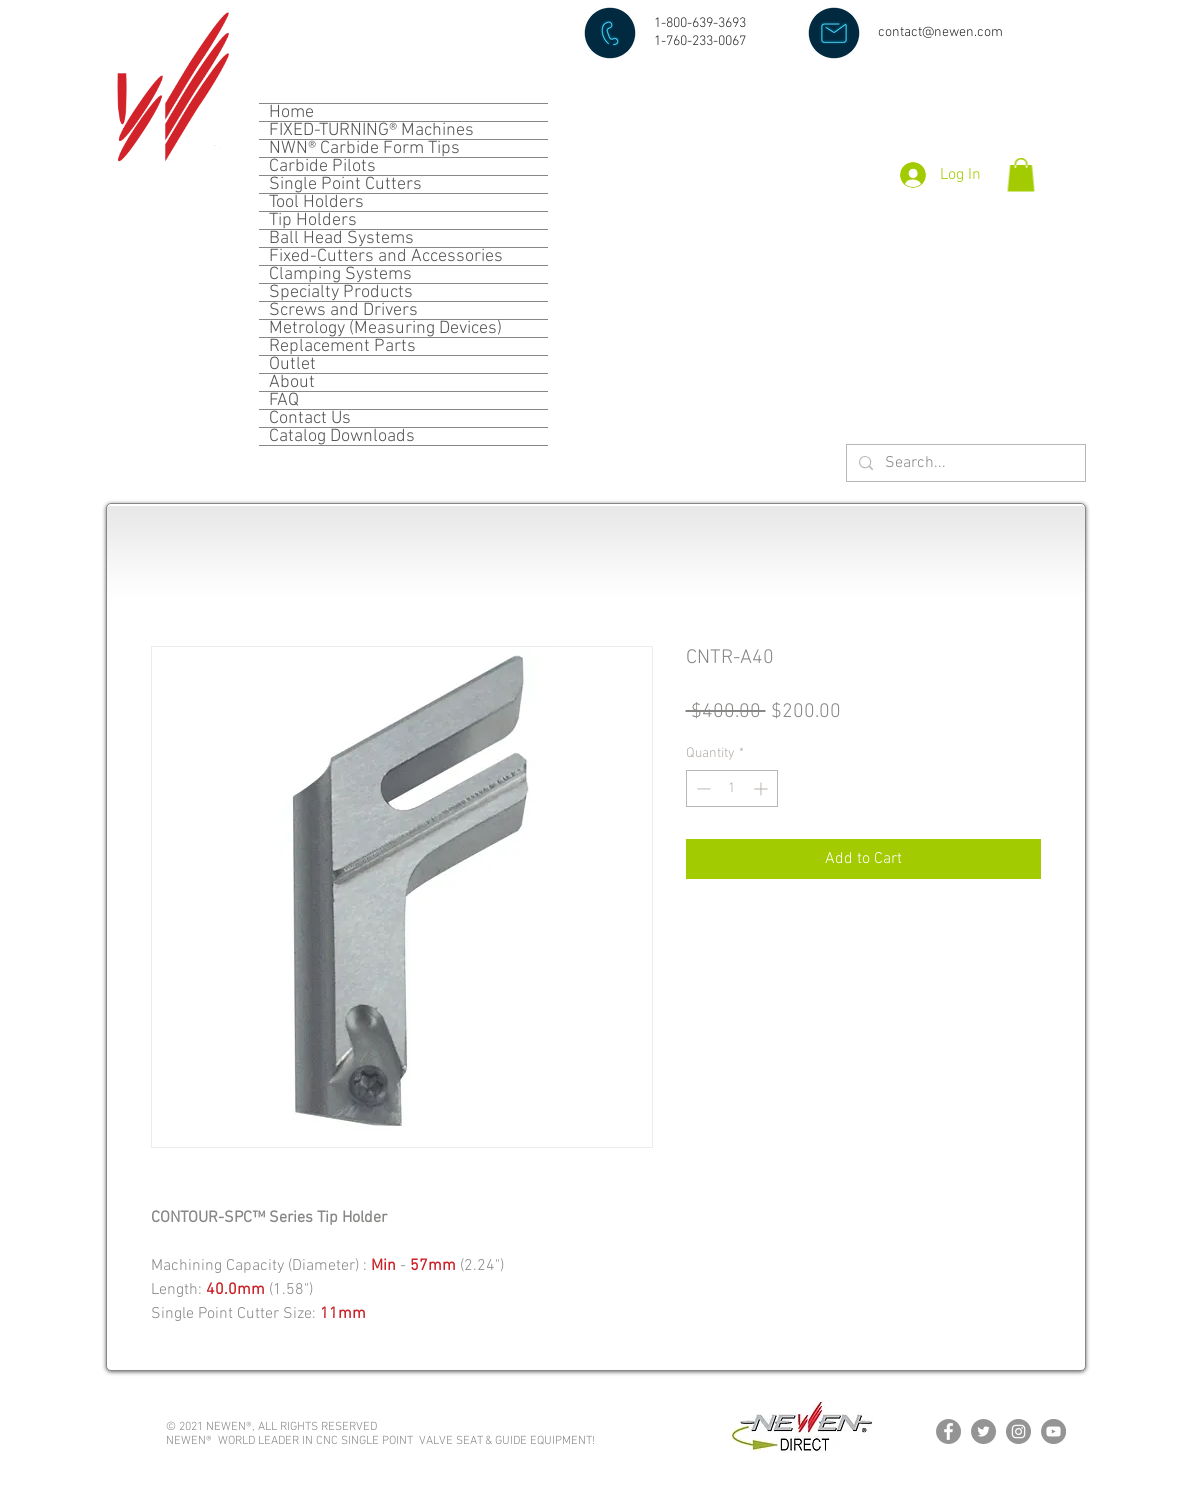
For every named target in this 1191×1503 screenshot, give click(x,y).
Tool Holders (316, 202)
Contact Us (310, 418)
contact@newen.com (940, 32)
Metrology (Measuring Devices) (385, 328)
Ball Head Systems (341, 238)
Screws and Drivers (343, 310)
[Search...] (964, 463)
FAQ (284, 400)
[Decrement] (701, 788)
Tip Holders (313, 220)
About (292, 382)
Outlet (292, 364)
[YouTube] (1053, 1431)
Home (291, 112)
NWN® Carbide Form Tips (364, 148)
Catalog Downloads (342, 436)
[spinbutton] (732, 788)
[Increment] (762, 788)
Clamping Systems (340, 274)
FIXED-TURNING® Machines (371, 130)
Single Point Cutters (345, 184)
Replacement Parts (342, 346)
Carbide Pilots (322, 166)
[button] (1021, 174)
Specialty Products (341, 292)
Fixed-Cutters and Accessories (386, 256)
